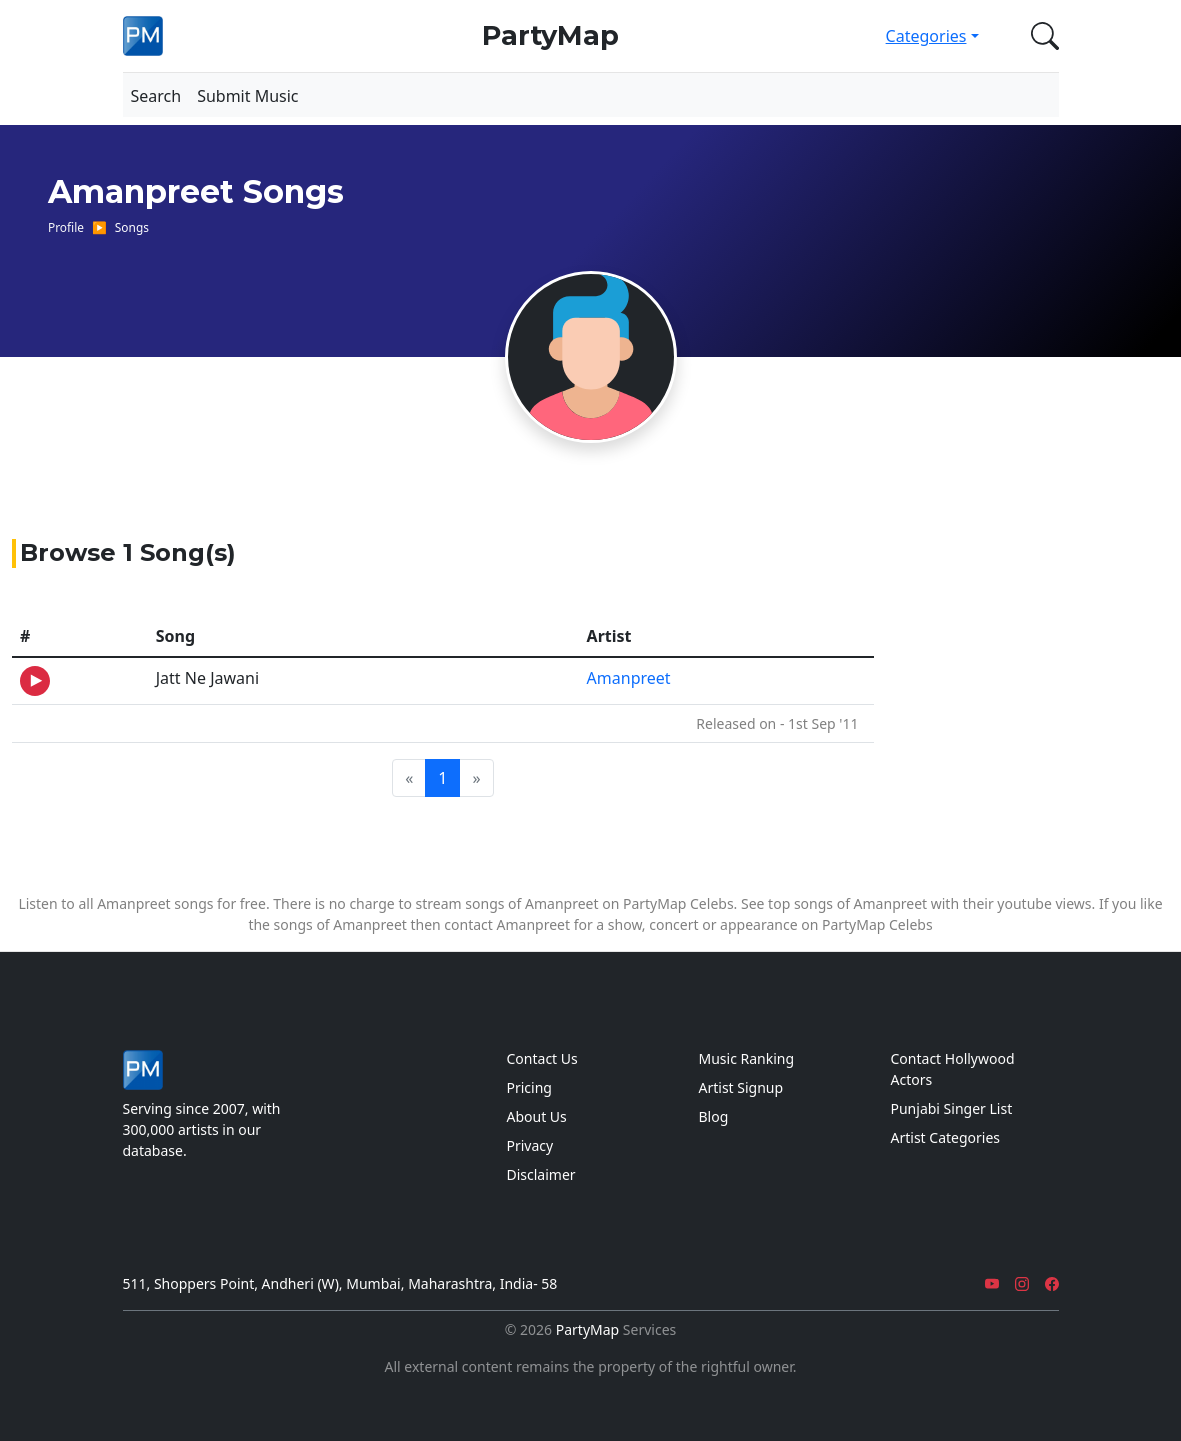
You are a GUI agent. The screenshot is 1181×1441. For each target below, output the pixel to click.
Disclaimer (541, 1174)
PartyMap (550, 35)
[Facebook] (1052, 1283)
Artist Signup (741, 1087)
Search (156, 96)
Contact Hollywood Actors (953, 1069)
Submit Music (247, 96)
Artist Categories (946, 1137)
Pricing (529, 1087)
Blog (714, 1116)
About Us (537, 1116)
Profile (66, 227)
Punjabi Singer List (952, 1108)
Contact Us (542, 1058)
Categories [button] (926, 36)
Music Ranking (747, 1058)
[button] (1041, 36)
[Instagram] (1022, 1283)
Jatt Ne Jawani (207, 678)
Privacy (530, 1145)
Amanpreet (629, 678)
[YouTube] (992, 1283)
